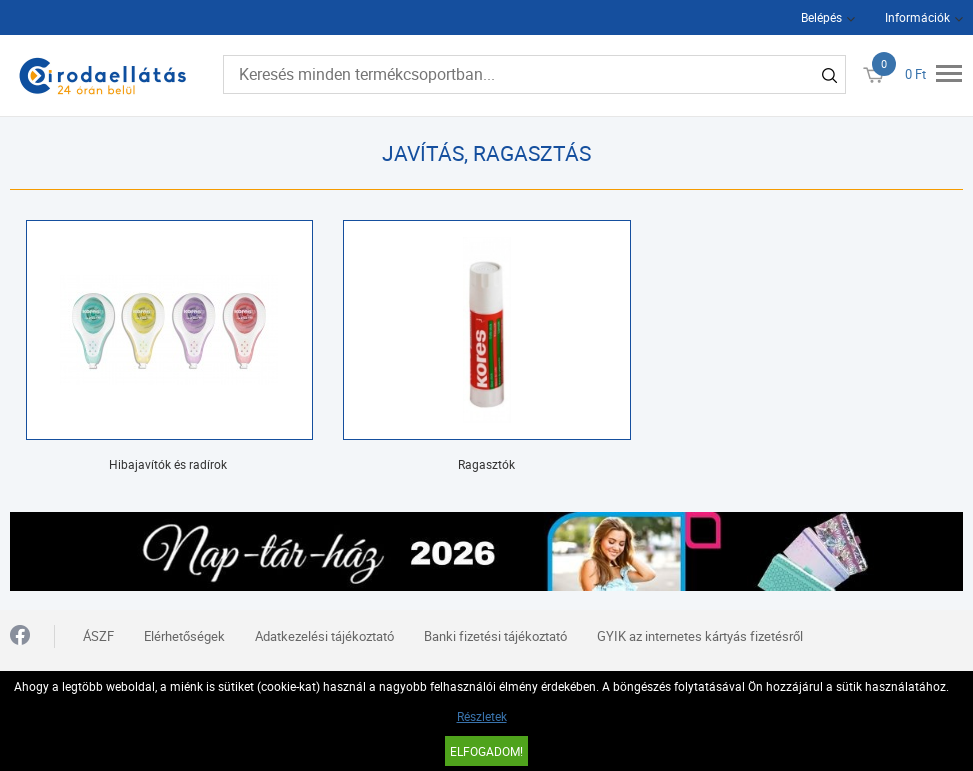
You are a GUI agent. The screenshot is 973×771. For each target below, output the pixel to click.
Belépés (821, 17)
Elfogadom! (486, 751)
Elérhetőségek (184, 636)
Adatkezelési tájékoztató (324, 636)
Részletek (482, 716)
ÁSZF (98, 636)
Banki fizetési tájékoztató (495, 636)
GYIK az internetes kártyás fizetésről (700, 636)
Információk (917, 17)
